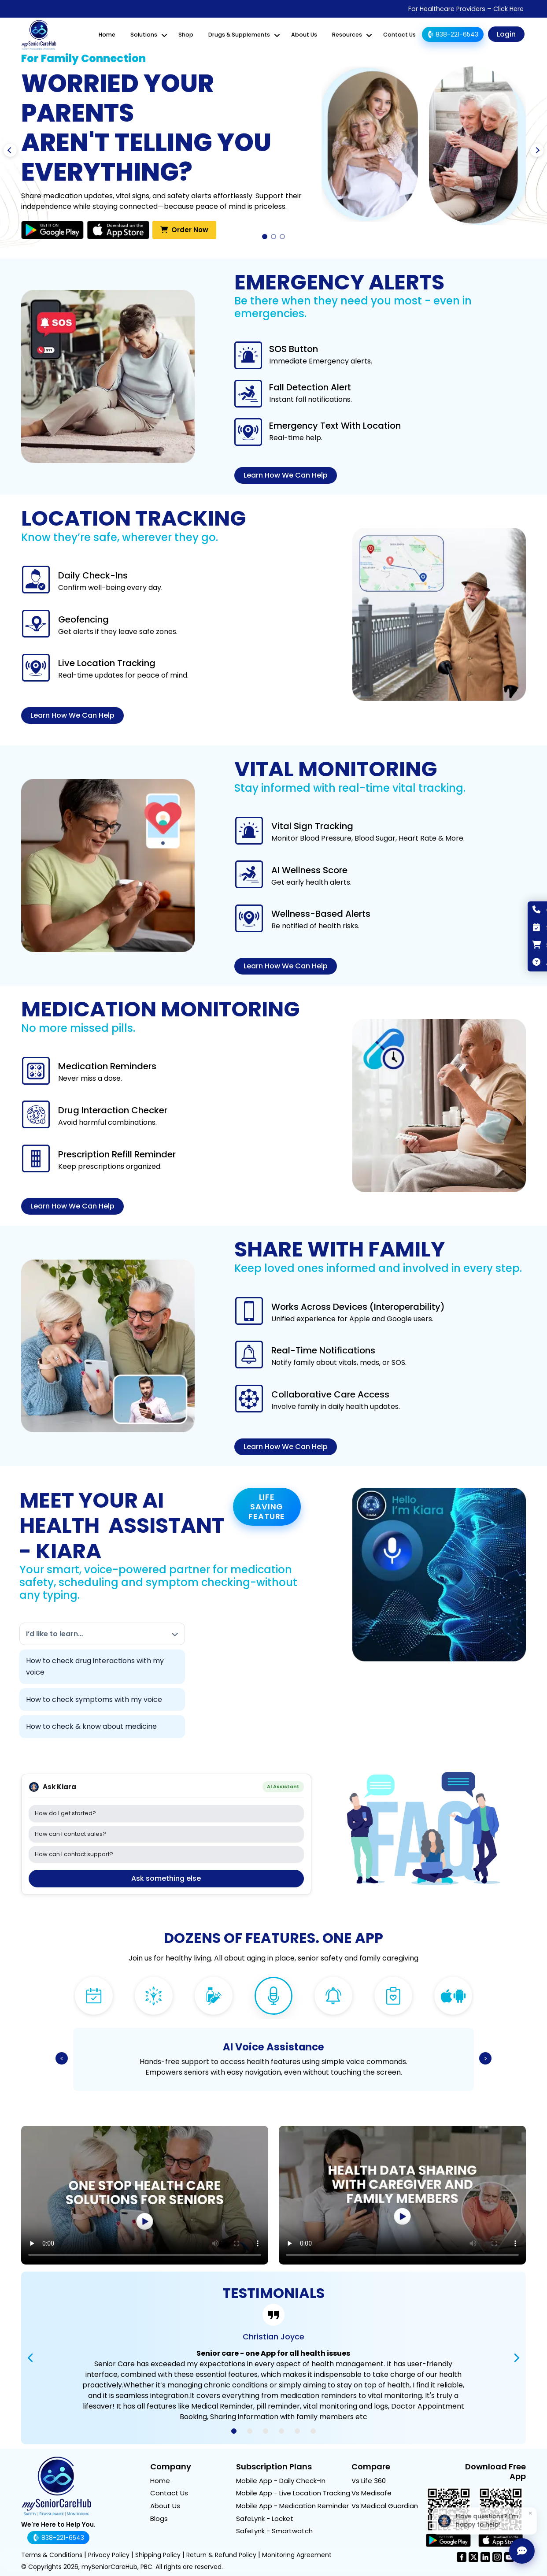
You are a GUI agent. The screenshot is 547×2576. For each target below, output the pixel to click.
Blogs (159, 2518)
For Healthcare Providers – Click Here (466, 8)
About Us (304, 34)
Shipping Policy (158, 2554)
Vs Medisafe (371, 2493)
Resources (347, 34)
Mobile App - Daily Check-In (280, 2480)
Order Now (184, 229)
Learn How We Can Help (286, 475)
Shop (185, 34)
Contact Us (399, 34)
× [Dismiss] (531, 2512)
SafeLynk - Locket (264, 2518)
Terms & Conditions (51, 2554)
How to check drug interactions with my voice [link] (95, 1666)
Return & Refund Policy (221, 2554)
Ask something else (166, 1878)
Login (506, 34)
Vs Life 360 (368, 2480)
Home (107, 34)
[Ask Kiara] (522, 2551)
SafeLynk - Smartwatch (274, 2530)
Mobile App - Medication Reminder (292, 2505)
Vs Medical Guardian (384, 2505)
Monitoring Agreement (297, 2554)
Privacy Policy (108, 2554)
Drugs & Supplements (239, 34)
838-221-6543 (452, 34)
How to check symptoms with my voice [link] (94, 1699)
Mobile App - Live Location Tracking (293, 2493)
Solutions (143, 34)
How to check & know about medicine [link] (91, 1726)
